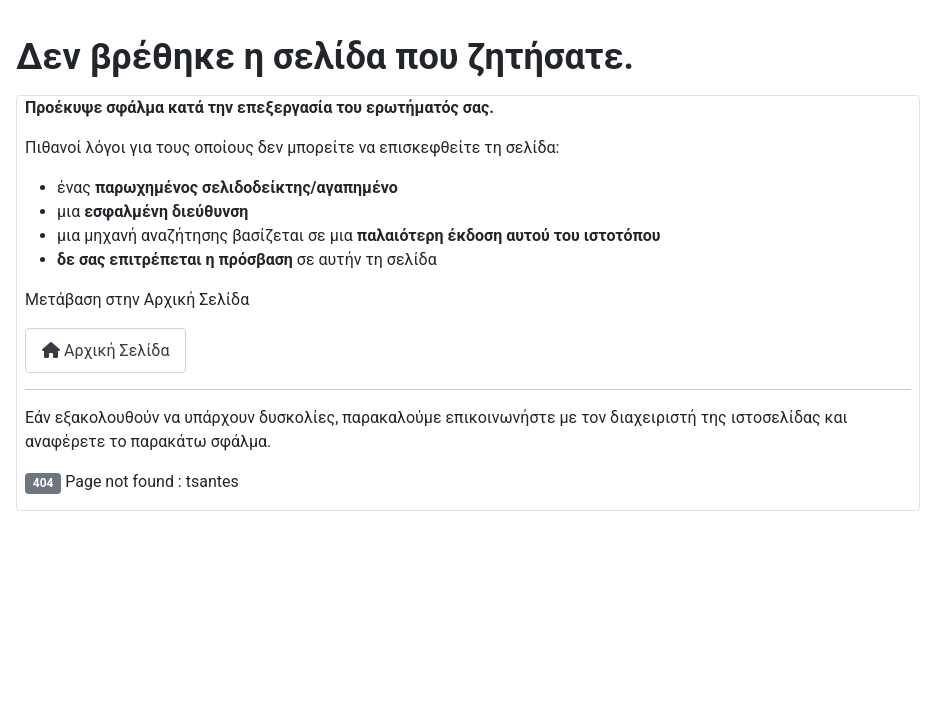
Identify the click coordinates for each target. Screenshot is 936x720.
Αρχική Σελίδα (105, 350)
